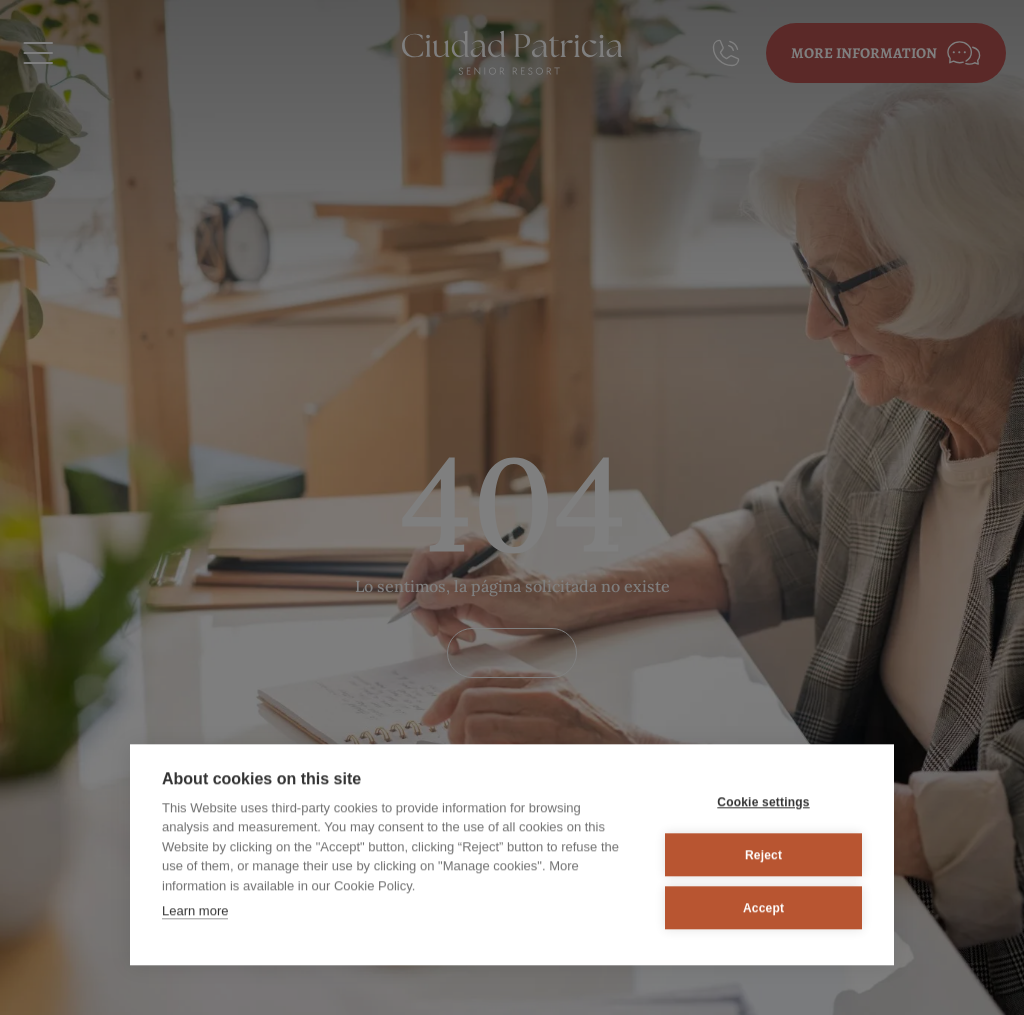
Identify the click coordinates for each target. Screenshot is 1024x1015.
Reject (763, 853)
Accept (763, 906)
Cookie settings (763, 800)
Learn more (195, 909)
